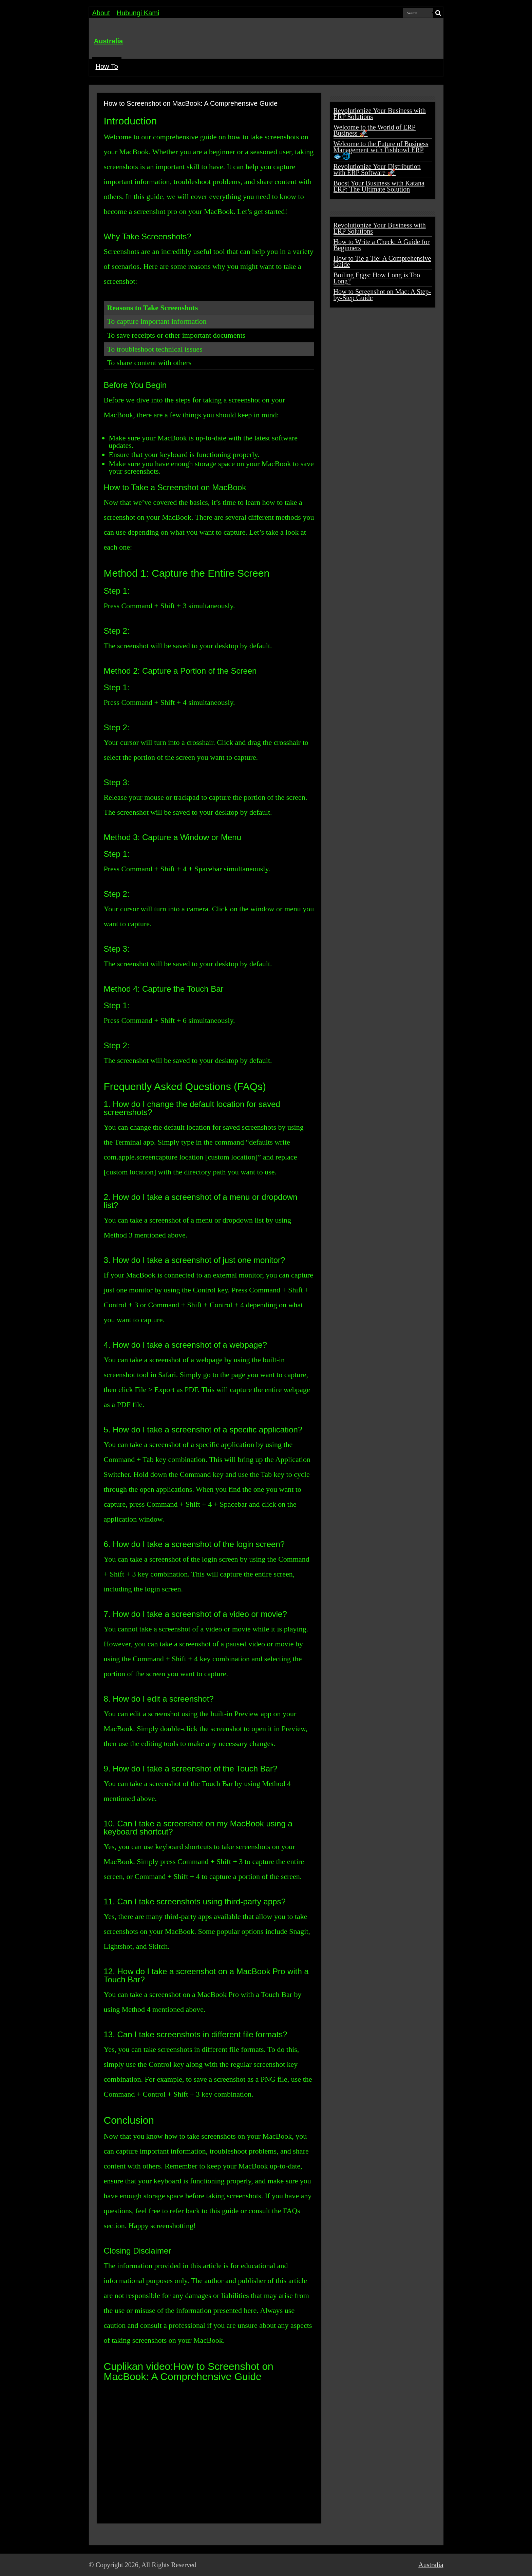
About (101, 13)
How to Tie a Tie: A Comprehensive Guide (382, 261)
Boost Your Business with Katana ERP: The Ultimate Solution (379, 186)
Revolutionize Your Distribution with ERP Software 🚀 (377, 169)
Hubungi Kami (138, 13)
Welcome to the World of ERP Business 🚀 (375, 130)
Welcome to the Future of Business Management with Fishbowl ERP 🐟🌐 (381, 150)
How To (107, 66)
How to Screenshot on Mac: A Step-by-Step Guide (382, 294)
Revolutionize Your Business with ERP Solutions (380, 113)
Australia (108, 41)
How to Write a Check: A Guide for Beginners (382, 245)
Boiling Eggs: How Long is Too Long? (377, 278)
